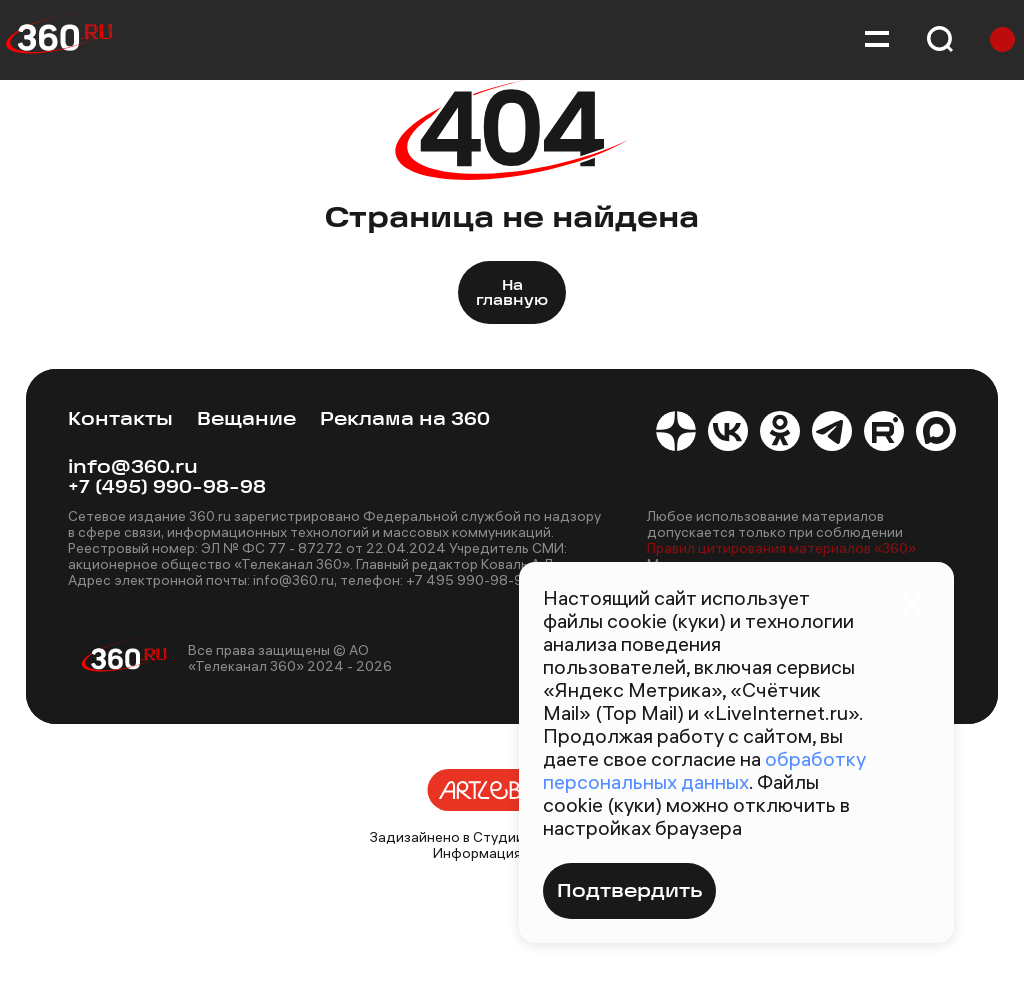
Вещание (246, 420)
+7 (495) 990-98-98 (167, 488)
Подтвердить (629, 892)
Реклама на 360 (405, 420)
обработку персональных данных (704, 770)
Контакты (120, 420)
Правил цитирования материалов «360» (781, 548)
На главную (512, 294)
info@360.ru (133, 468)
